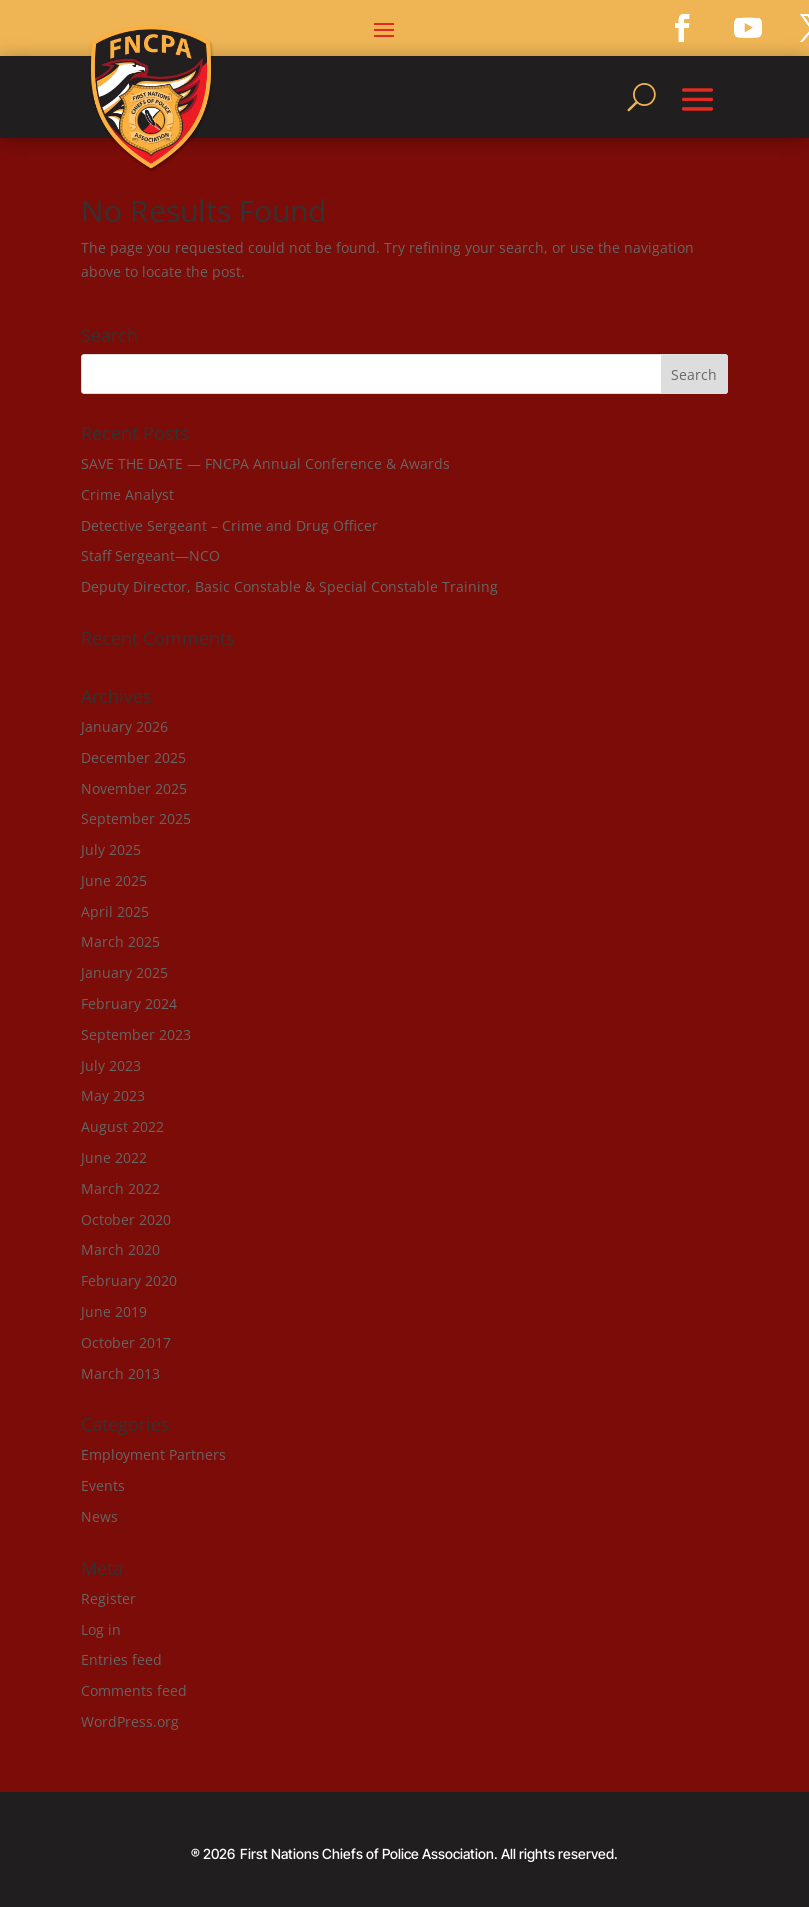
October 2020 (126, 1219)
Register (108, 1598)
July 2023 (111, 1065)
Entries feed (121, 1659)
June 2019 (114, 1311)
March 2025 (120, 941)
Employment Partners (153, 1454)
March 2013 (120, 1373)
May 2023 (113, 1095)
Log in (101, 1629)
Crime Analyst (127, 494)
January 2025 (124, 972)
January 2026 (124, 726)
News (99, 1516)
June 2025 (114, 880)
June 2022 (114, 1157)
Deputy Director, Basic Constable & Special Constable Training (289, 586)
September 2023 (136, 1034)
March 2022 (120, 1188)
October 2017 (126, 1342)
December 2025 (133, 757)
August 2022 (122, 1126)
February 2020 (129, 1280)
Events (103, 1485)
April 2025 (115, 911)
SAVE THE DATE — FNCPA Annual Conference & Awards (265, 463)
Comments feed (134, 1690)
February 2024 (129, 1003)
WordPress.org (130, 1721)
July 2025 (111, 849)
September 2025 (136, 818)
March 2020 (120, 1249)
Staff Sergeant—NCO (150, 555)
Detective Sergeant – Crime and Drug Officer (229, 525)
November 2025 (134, 788)
